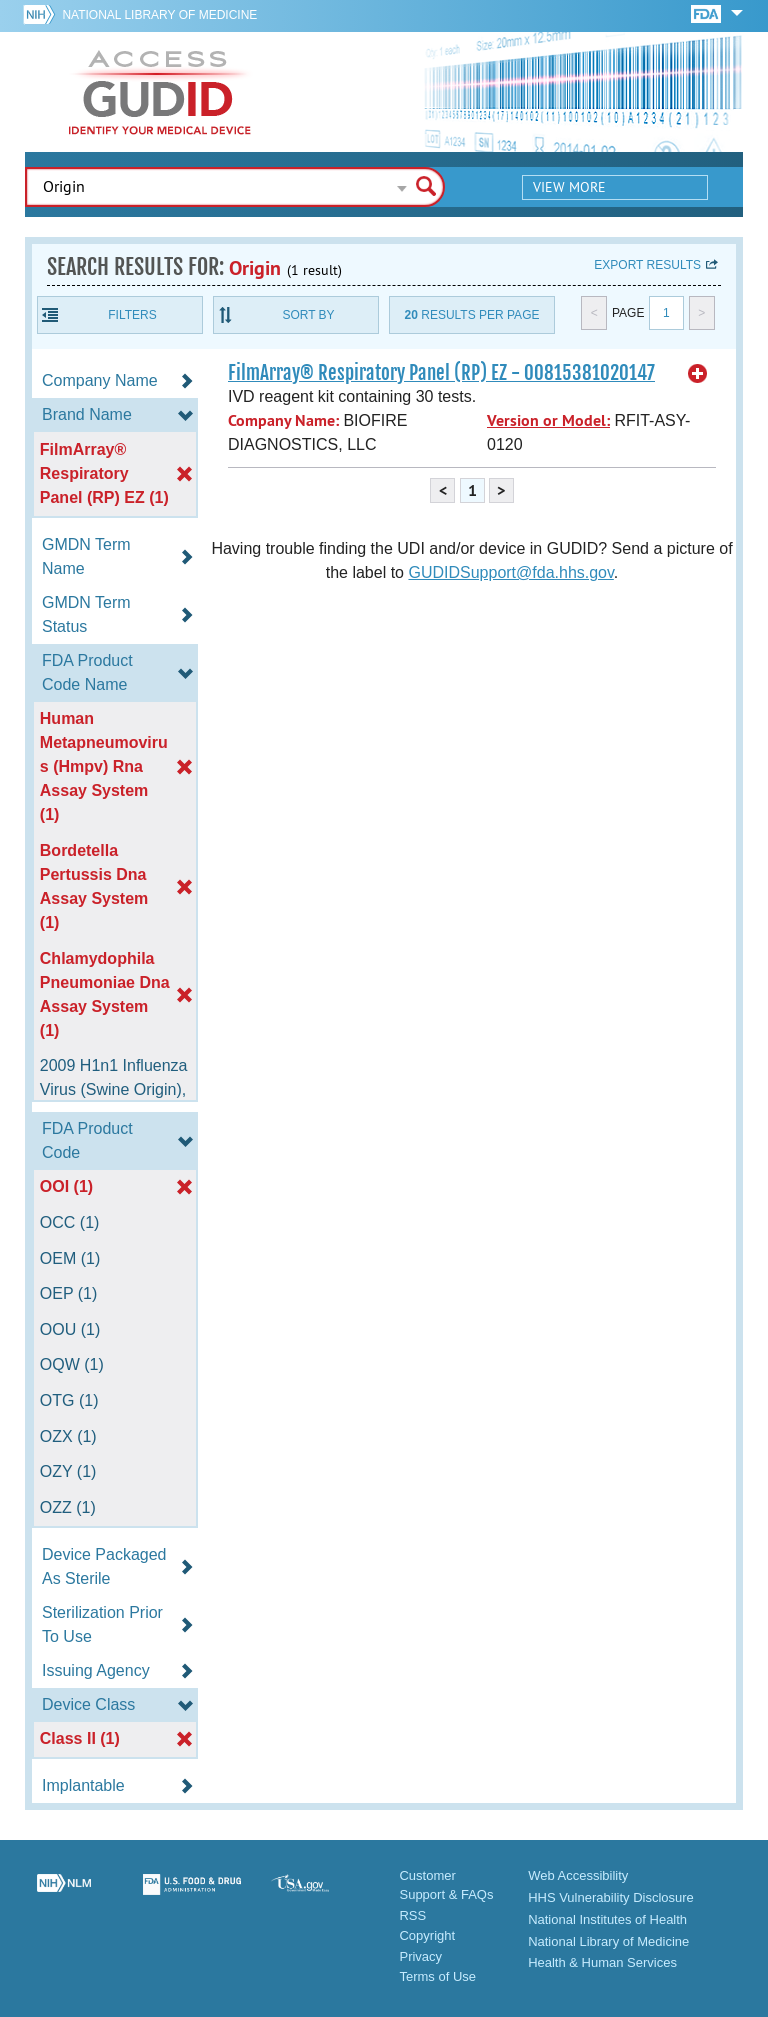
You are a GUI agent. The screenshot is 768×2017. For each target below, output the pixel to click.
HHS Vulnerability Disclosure (611, 1897)
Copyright (427, 1935)
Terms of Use (437, 1976)
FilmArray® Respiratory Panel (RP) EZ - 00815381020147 (441, 373)
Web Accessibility (578, 1875)
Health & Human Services (602, 1962)
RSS (412, 1915)
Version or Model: (548, 420)
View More (569, 187)
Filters (132, 315)
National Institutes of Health (607, 1919)
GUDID (160, 92)
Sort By (308, 315)
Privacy (420, 1956)
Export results (647, 265)
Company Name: (283, 420)
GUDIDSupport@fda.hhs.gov (510, 572)
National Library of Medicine (159, 15)
